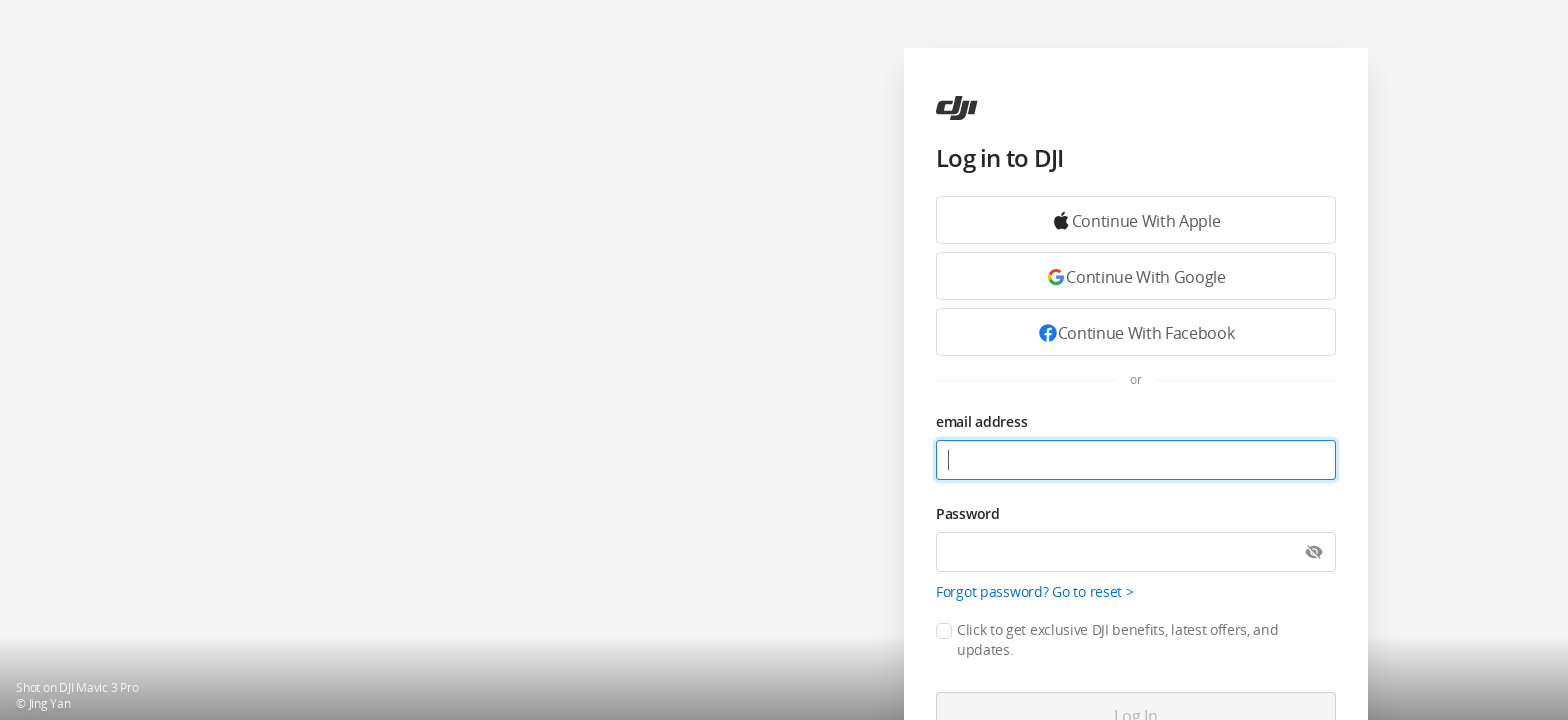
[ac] (957, 108)
